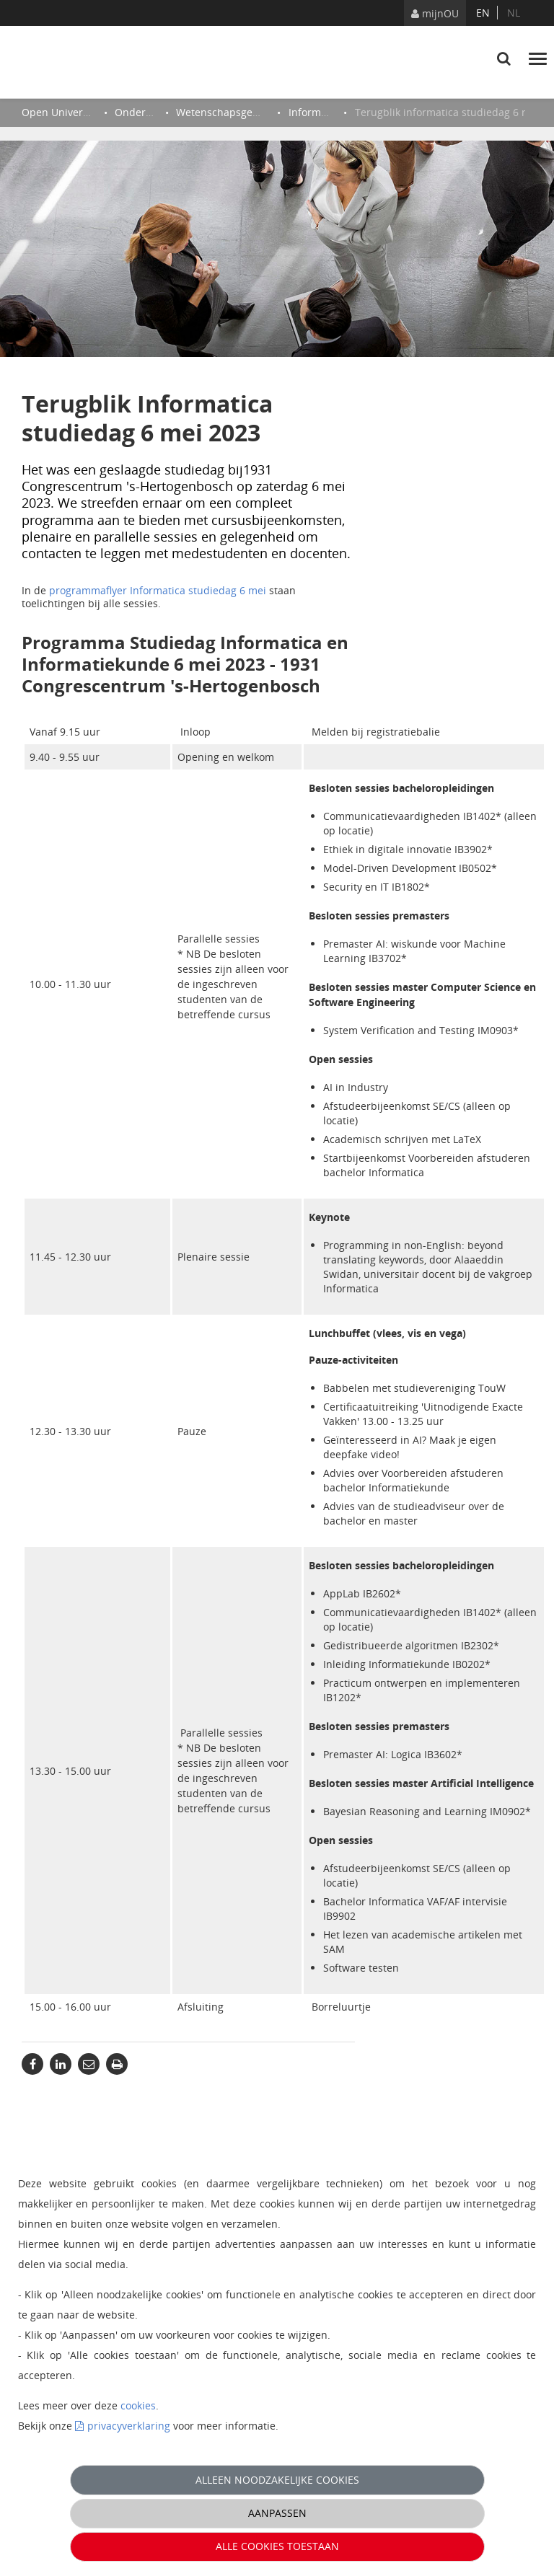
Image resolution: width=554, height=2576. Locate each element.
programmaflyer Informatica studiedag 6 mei (157, 590)
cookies (138, 2405)
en (483, 12)
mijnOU (435, 13)
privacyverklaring (128, 2425)
